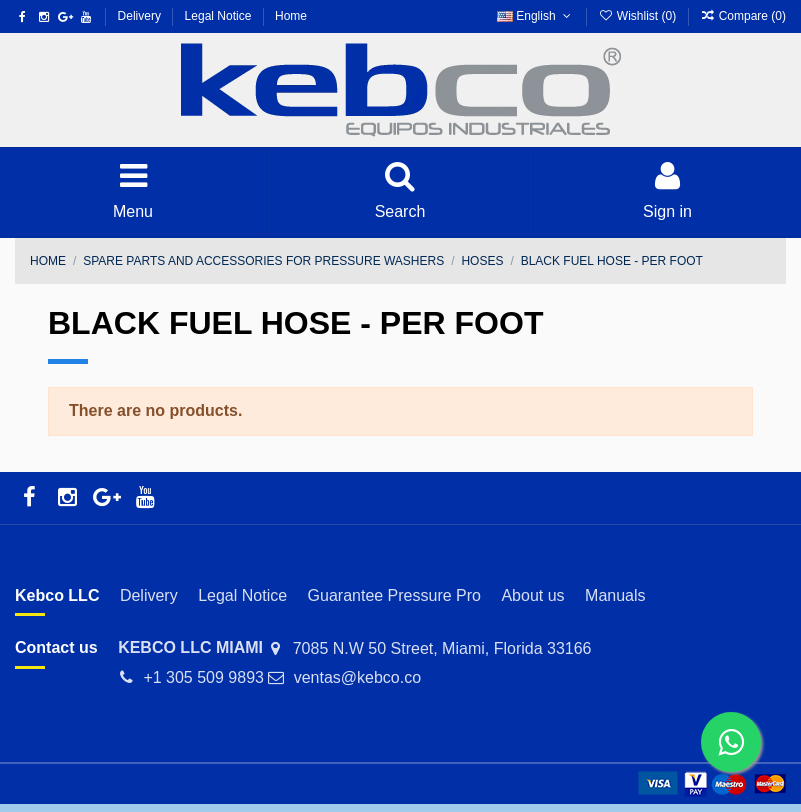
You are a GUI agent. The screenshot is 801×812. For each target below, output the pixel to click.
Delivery (141, 16)
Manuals (615, 595)
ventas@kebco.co (357, 677)
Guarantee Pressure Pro (394, 595)
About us (532, 595)
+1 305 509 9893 (203, 677)
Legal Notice (220, 16)
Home (291, 16)
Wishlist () (638, 16)
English (535, 16)
